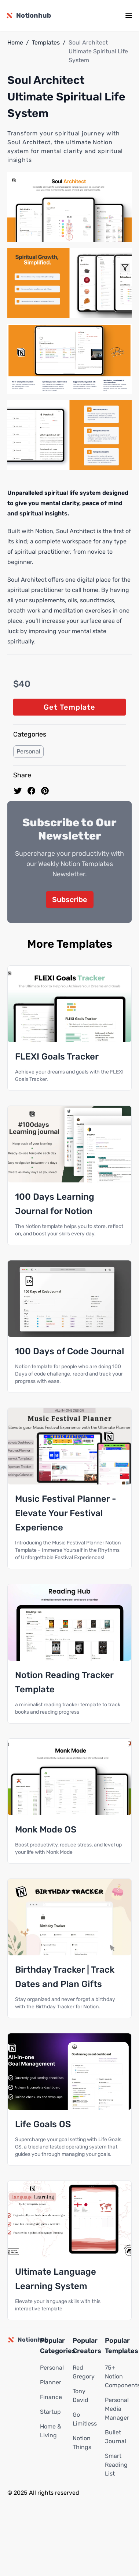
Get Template (69, 707)
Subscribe (69, 899)
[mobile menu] (128, 15)
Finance (51, 2397)
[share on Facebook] (31, 790)
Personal (28, 751)
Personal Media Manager (117, 2408)
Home (15, 42)
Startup (50, 2411)
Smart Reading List (116, 2464)
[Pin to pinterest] (45, 790)
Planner (50, 2382)
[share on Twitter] (17, 790)
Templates (46, 42)
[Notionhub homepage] (28, 15)
